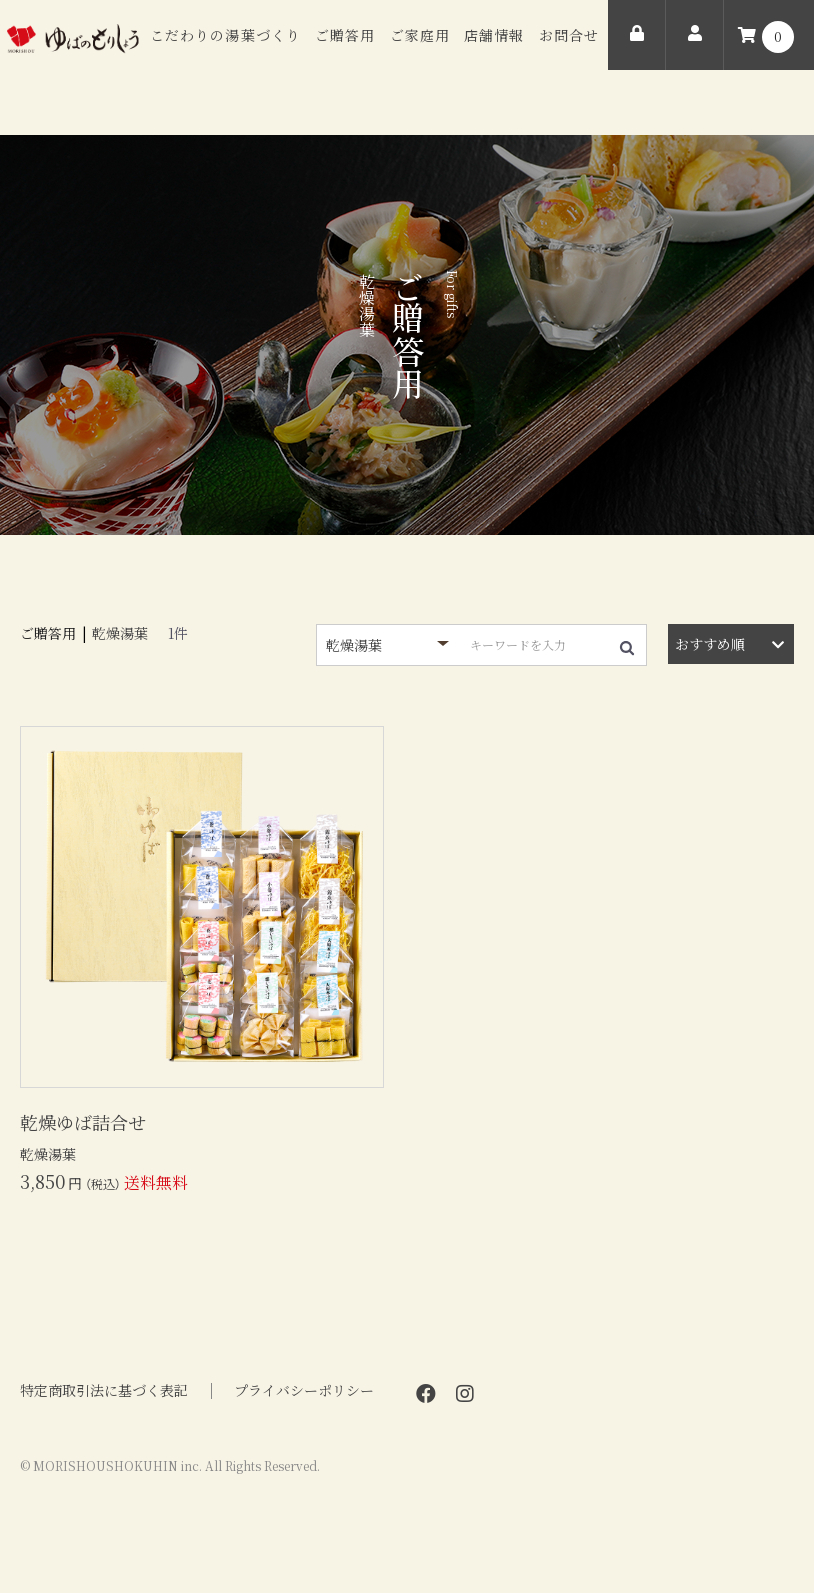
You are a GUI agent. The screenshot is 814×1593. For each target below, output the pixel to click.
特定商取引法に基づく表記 (104, 1390)
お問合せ (569, 35)
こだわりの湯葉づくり (225, 35)
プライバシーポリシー (304, 1390)
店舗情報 (494, 35)
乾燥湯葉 (120, 633)
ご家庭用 (420, 35)
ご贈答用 (345, 35)
